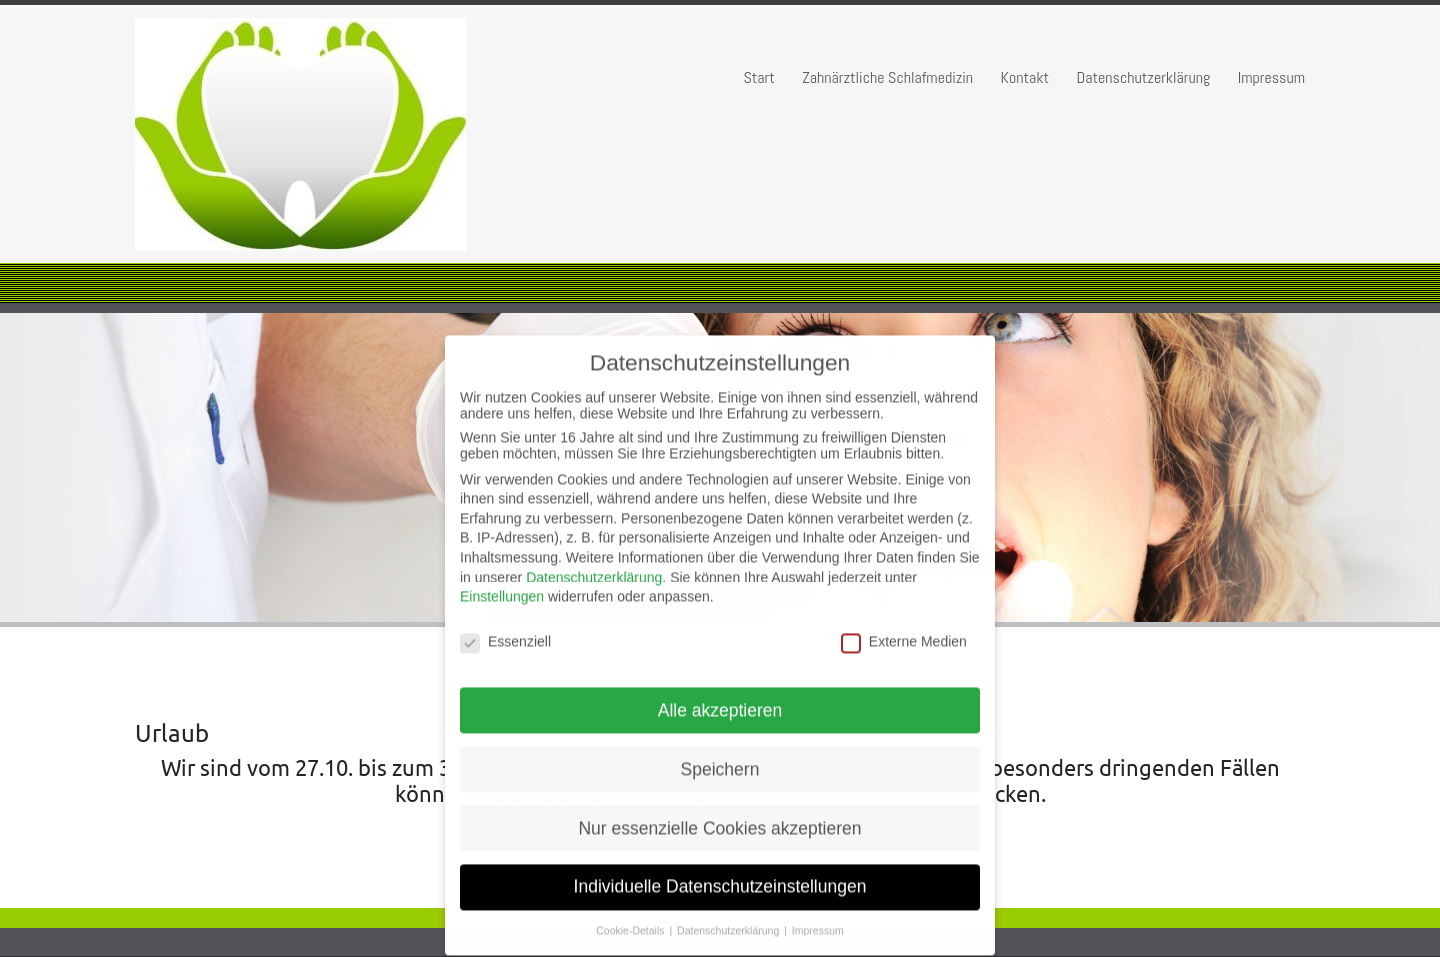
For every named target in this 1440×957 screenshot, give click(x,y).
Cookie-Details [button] (631, 920)
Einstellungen (502, 586)
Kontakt (1025, 77)
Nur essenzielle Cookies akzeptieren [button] (719, 817)
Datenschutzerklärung (1144, 77)
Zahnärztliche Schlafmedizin (887, 77)
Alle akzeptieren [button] (720, 699)
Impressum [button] (818, 920)
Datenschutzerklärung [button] (729, 920)
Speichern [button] (720, 758)
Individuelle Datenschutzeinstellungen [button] (720, 876)
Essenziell (505, 630)
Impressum (1271, 77)
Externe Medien (904, 630)
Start (758, 77)
